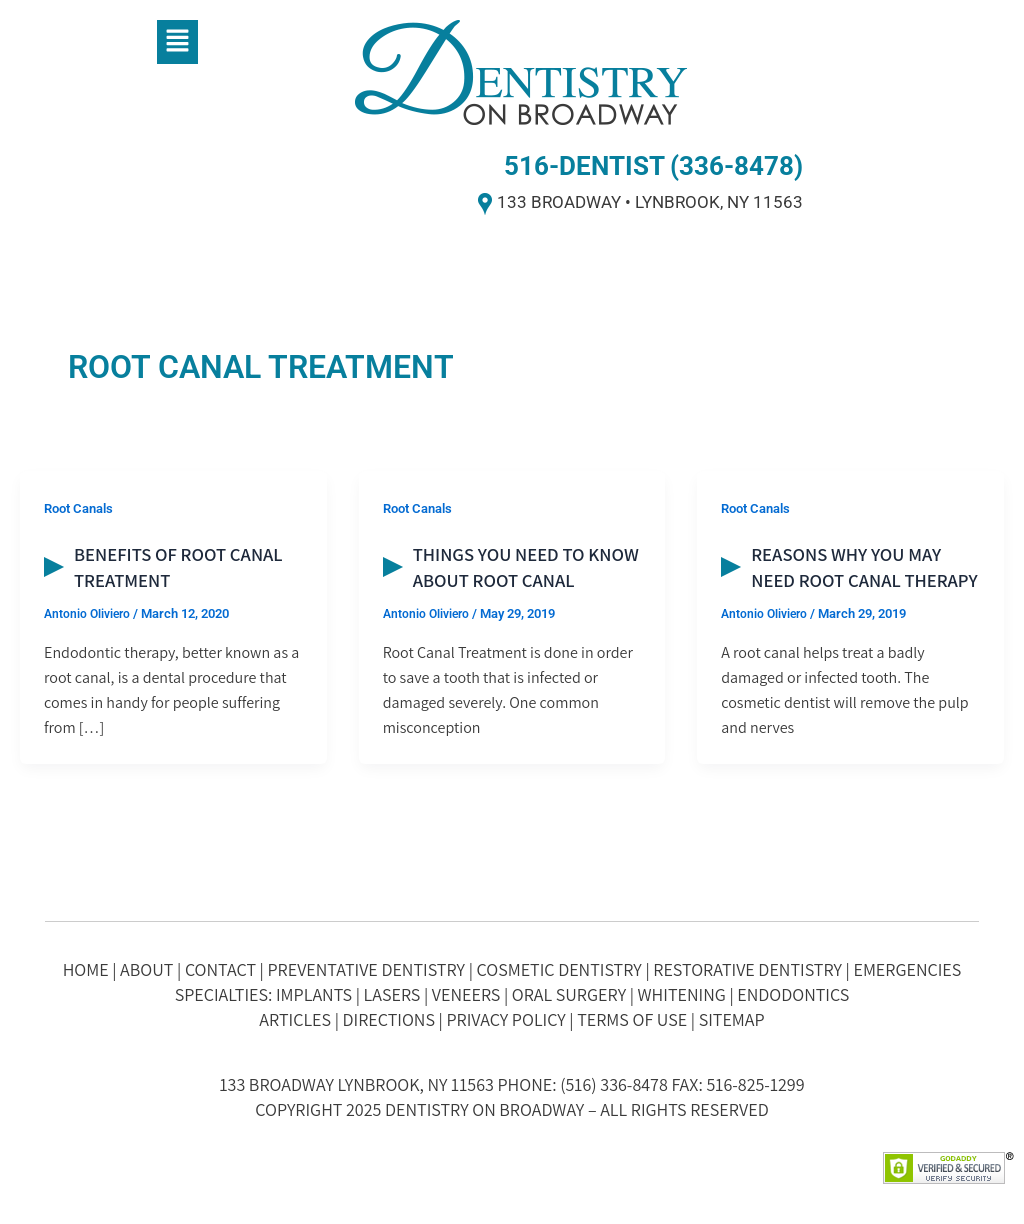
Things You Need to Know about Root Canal (505, 580)
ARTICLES (295, 1019)
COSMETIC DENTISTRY (559, 969)
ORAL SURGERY (569, 994)
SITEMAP (732, 1019)
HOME (86, 969)
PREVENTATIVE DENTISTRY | (371, 969)
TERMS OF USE (632, 1019)
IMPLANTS (314, 994)
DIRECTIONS (389, 1019)
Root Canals (82, 508)
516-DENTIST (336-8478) (653, 166)
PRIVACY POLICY (505, 1019)
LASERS (392, 994)
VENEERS (466, 994)
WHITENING (682, 994)
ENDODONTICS (793, 994)
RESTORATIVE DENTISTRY (747, 969)
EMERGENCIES (907, 969)
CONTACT (220, 969)
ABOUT (146, 969)
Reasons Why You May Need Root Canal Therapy (852, 580)
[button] (177, 42)
